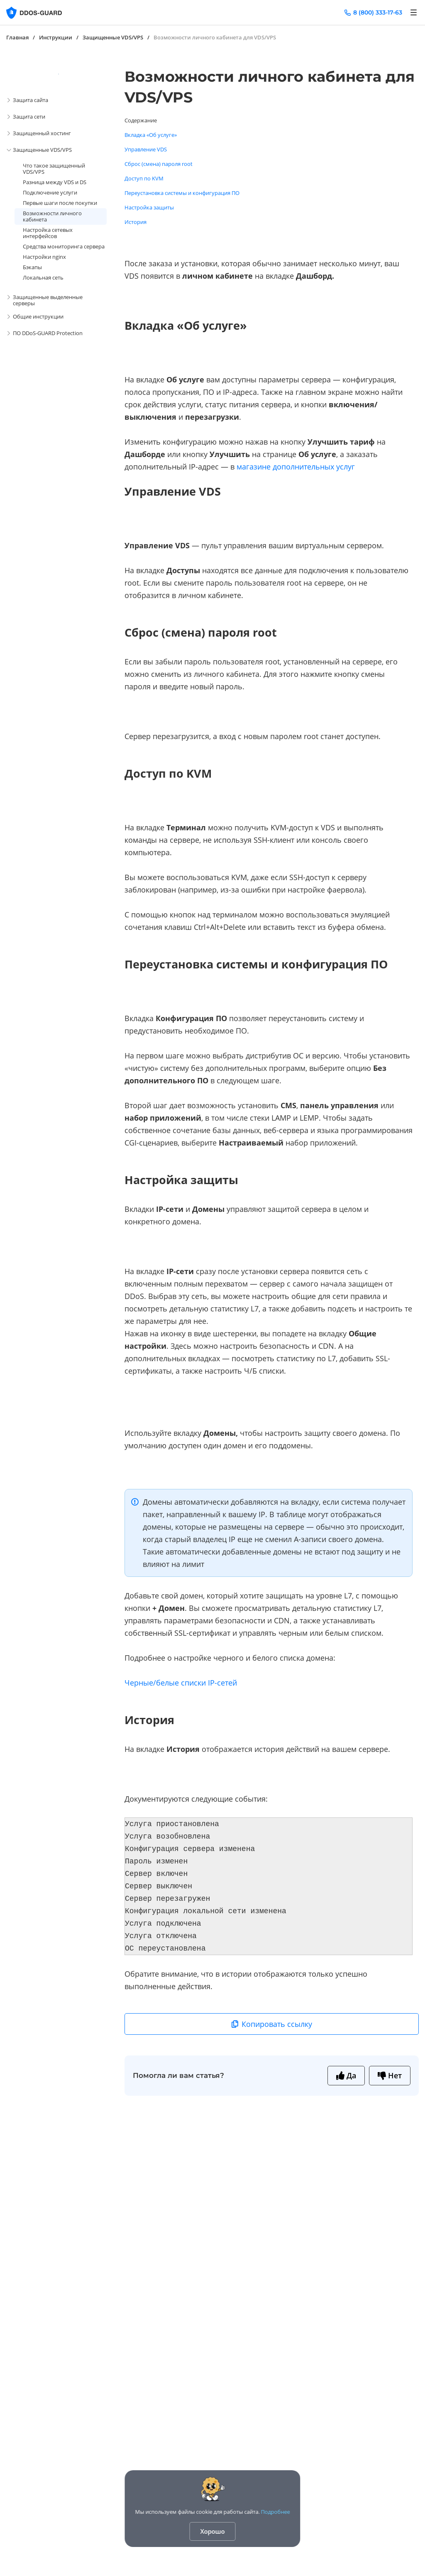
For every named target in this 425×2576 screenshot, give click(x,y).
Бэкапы (32, 267)
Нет (390, 2075)
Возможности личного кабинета (52, 216)
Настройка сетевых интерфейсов (48, 233)
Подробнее (275, 2511)
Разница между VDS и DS (54, 182)
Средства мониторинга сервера (64, 246)
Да (346, 2075)
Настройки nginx (44, 256)
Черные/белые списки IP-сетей (181, 1683)
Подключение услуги (50, 192)
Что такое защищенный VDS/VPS (54, 168)
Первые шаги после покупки (60, 203)
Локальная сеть (43, 277)
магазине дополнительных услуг (296, 467)
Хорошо (212, 2531)
